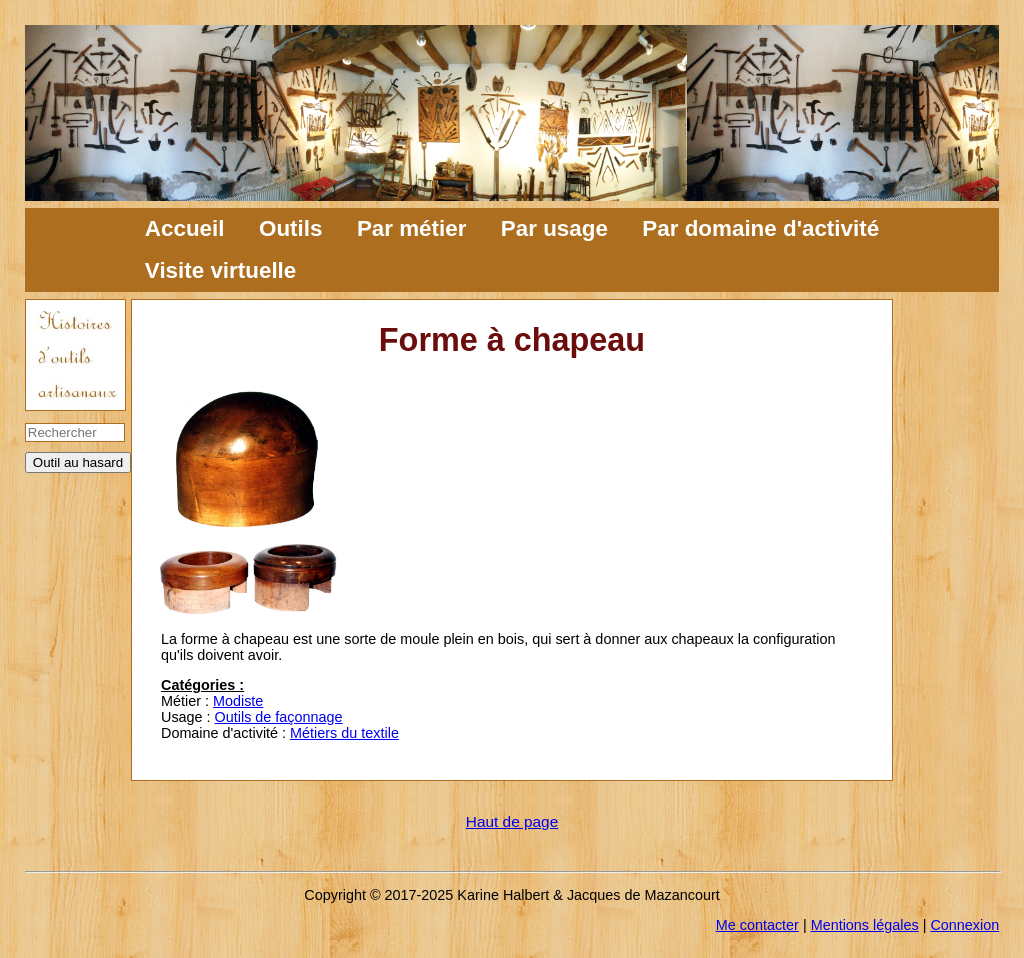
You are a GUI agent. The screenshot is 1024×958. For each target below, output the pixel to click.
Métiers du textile (344, 733)
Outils (290, 228)
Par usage (554, 228)
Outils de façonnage (279, 717)
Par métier (412, 228)
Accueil (185, 228)
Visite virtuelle (220, 270)
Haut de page (512, 821)
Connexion (964, 925)
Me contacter (757, 925)
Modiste (238, 701)
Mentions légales (865, 925)
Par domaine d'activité (760, 228)
